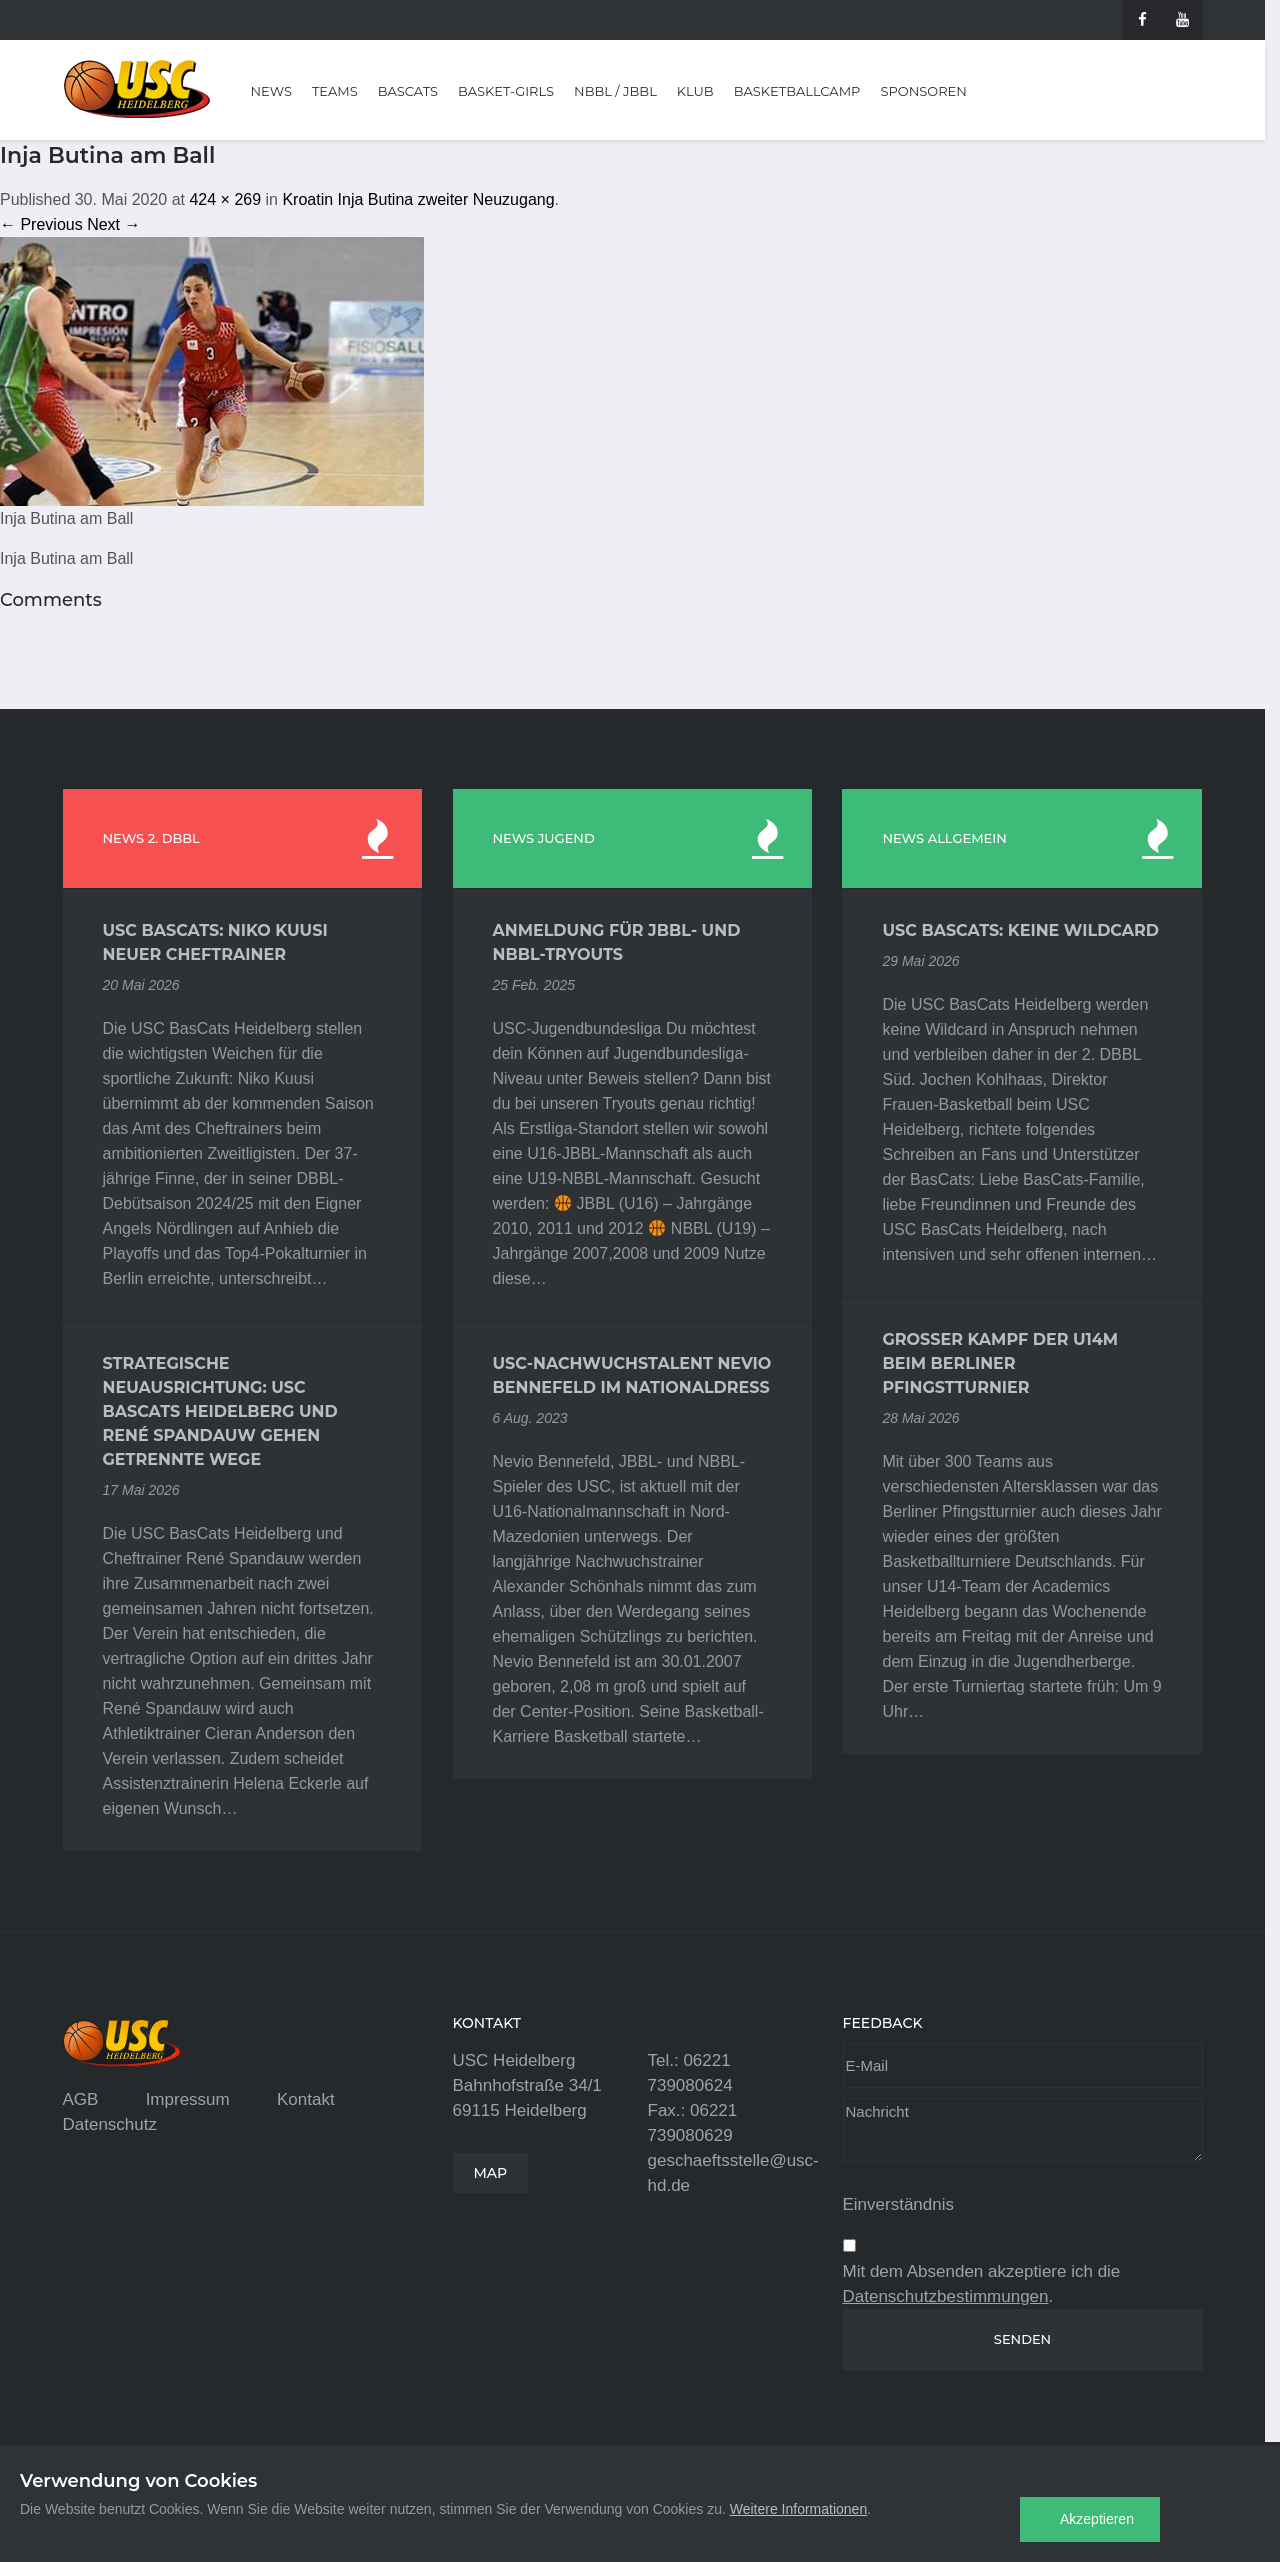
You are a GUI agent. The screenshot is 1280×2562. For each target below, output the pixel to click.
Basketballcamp (797, 91)
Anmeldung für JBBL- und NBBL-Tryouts (617, 942)
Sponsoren (923, 91)
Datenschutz (110, 2124)
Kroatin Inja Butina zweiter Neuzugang (418, 199)
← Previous (41, 224)
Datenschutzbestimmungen (946, 2296)
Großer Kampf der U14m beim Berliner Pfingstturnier (1000, 1363)
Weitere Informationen (798, 2509)
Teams (335, 91)
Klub (695, 91)
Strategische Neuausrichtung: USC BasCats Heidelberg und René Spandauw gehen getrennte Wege (220, 1411)
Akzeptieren (1097, 2519)
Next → (113, 224)
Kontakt (306, 2099)
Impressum (188, 2099)
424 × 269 (225, 199)
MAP (491, 2173)
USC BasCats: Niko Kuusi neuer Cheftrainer (215, 942)
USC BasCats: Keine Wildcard (1020, 930)
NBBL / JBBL (615, 91)
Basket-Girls (506, 91)
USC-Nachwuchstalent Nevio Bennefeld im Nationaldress (632, 1375)
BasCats (408, 91)
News (271, 91)
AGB (81, 2099)
